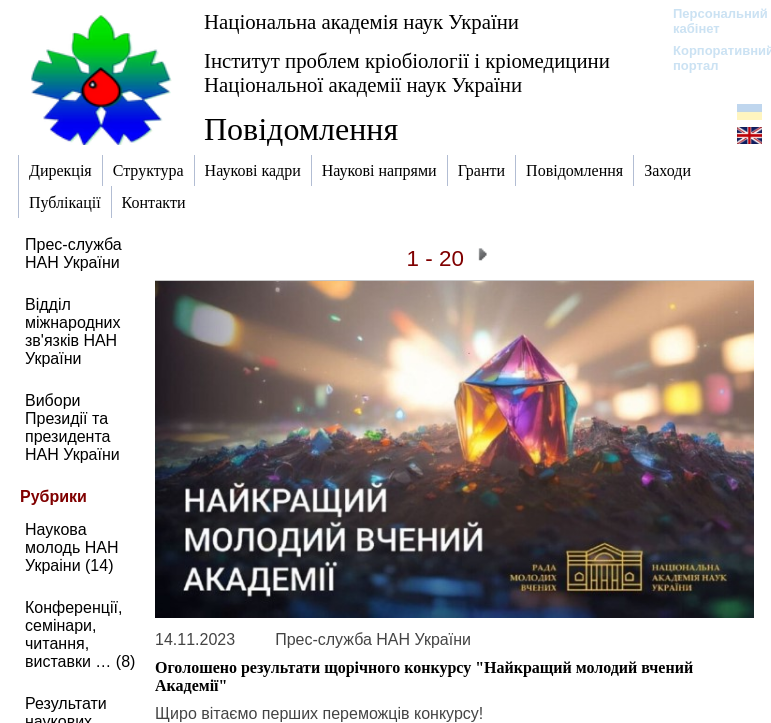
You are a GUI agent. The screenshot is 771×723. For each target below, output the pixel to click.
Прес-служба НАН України (73, 253)
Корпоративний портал (710, 58)
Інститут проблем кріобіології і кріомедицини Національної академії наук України (407, 72)
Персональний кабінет (710, 21)
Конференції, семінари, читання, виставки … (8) (80, 634)
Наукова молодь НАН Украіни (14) (72, 547)
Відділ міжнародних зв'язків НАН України (73, 331)
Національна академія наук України (361, 21)
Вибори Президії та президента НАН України (72, 427)
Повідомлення (301, 129)
